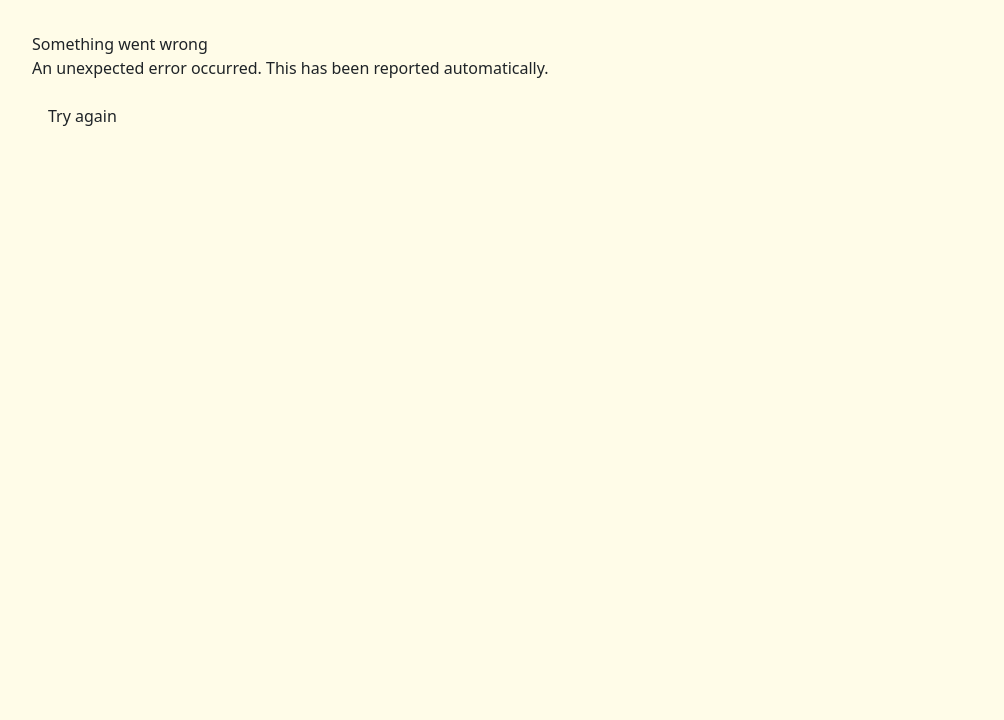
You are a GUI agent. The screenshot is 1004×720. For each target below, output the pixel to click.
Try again (82, 116)
